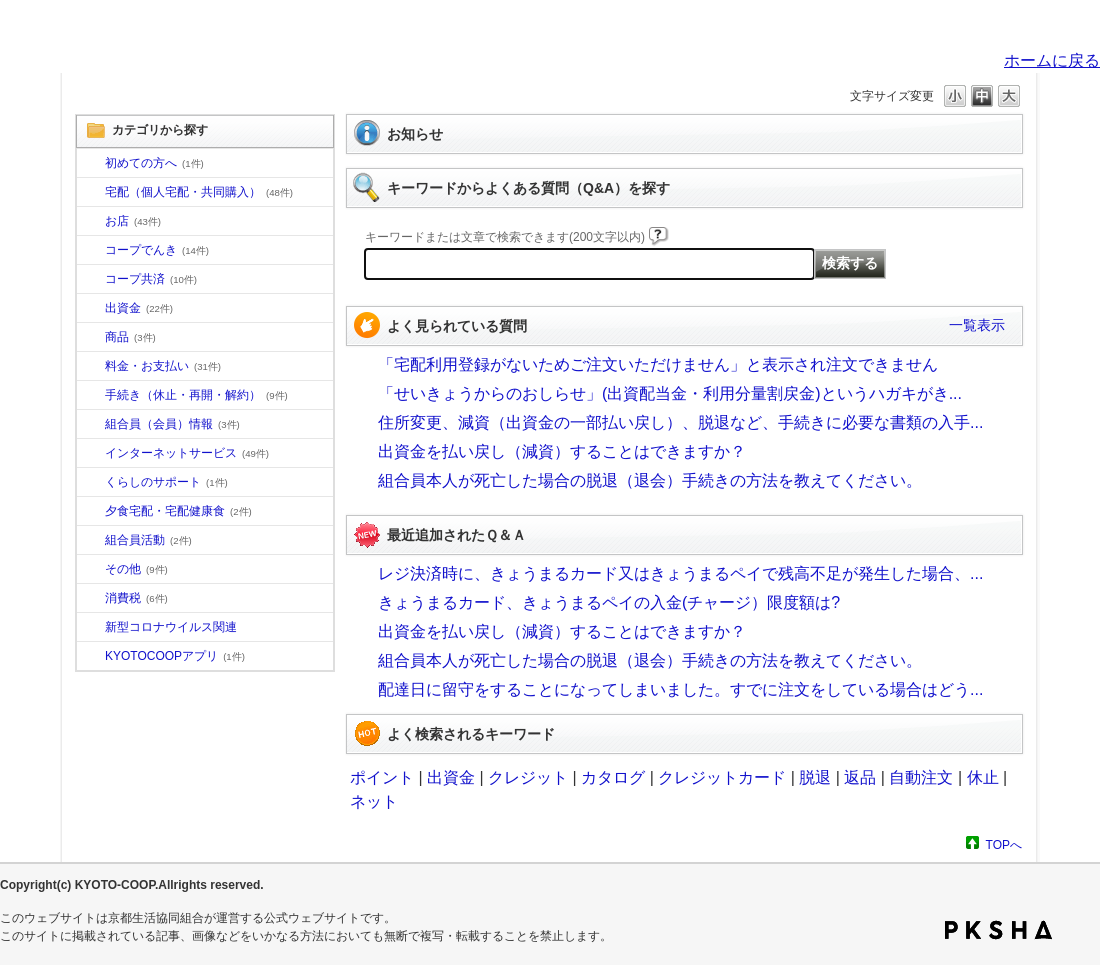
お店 (133, 221)
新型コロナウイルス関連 (171, 627)
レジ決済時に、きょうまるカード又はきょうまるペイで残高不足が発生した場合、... (680, 573)
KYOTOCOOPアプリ (175, 656)
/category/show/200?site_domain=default (91, 657)
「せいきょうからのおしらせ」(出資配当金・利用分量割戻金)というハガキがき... (670, 393)
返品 (860, 777)
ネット (374, 801)
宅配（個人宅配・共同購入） (199, 192)
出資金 (139, 308)
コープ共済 (151, 279)
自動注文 (921, 777)
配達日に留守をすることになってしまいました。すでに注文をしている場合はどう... (680, 689)
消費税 (136, 598)
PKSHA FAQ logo (998, 930)
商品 (130, 337)
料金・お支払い (163, 366)
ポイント (382, 777)
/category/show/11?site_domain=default (91, 338)
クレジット (528, 777)
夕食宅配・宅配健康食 (178, 511)
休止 (983, 777)
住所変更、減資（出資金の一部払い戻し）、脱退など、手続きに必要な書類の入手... (680, 422)
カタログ (613, 777)
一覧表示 (977, 325)
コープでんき (157, 250)
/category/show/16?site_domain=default (91, 483)
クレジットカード (722, 777)
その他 (136, 569)
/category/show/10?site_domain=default (91, 164)
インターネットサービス (187, 453)
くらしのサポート (166, 482)
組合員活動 (148, 540)
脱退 (815, 777)
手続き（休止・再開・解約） (196, 395)
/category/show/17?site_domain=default (91, 512)
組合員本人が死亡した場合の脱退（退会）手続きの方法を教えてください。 (650, 480)
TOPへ (1004, 844)
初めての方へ (154, 163)
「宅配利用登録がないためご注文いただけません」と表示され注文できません (658, 364)
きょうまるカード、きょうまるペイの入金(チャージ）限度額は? (609, 602)
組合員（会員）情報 (172, 424)
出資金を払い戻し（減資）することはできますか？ (562, 451)
